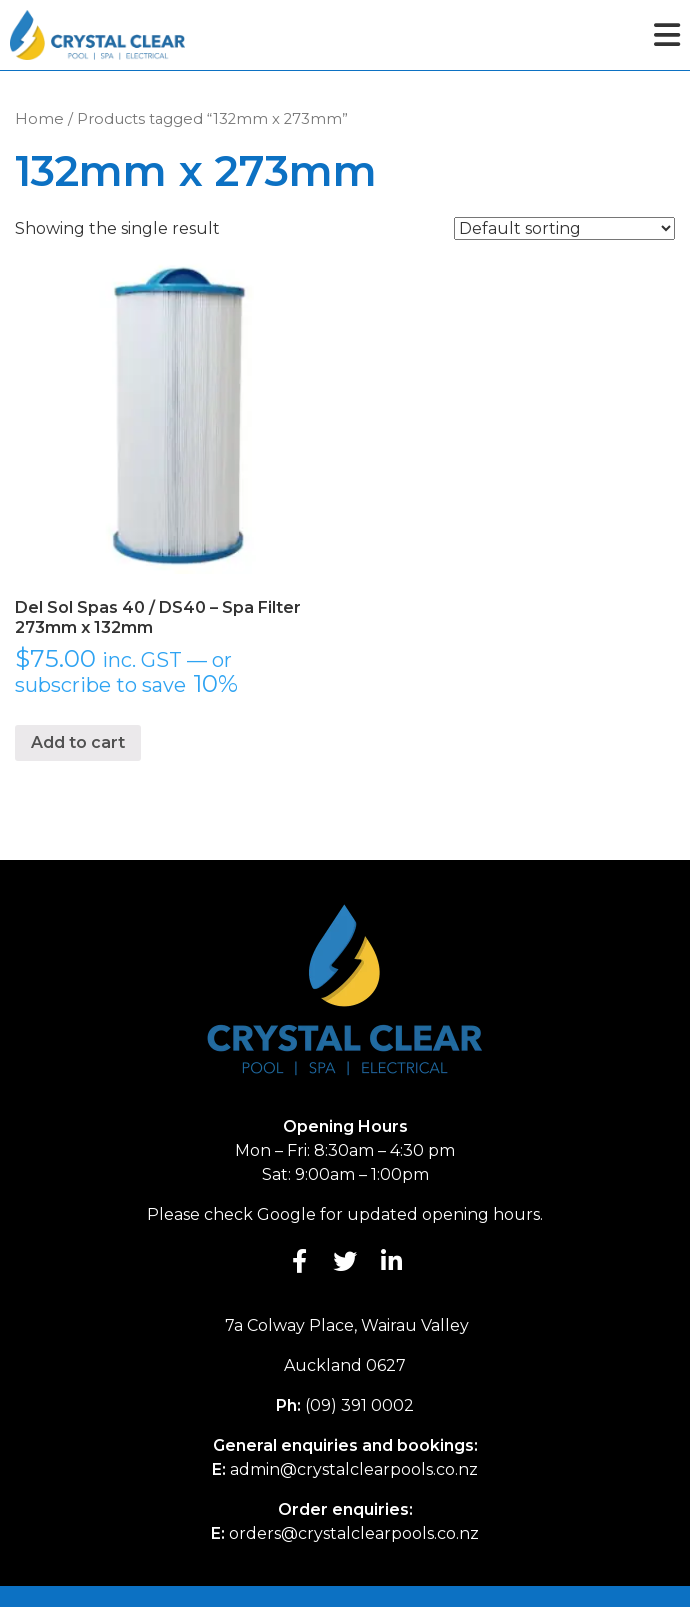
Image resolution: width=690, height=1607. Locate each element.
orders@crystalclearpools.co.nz (354, 1533)
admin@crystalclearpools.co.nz (354, 1469)
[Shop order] (564, 228)
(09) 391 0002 (359, 1405)
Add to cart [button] (78, 742)
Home (39, 119)
